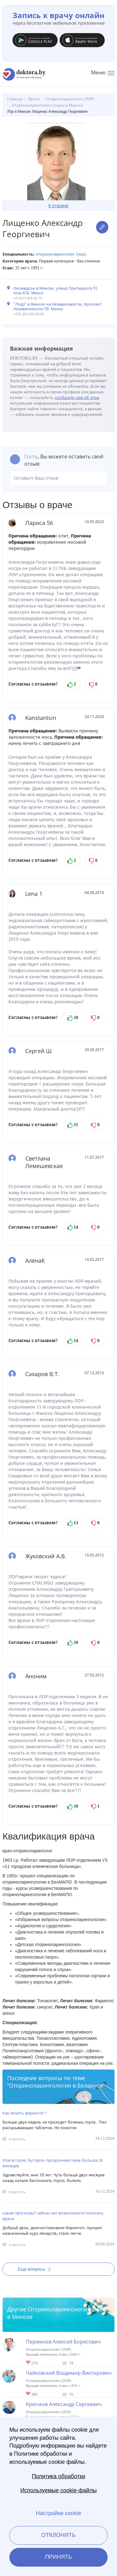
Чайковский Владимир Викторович (69, 2372)
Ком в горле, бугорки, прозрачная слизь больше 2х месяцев (52, 2163)
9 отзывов (58, 205)
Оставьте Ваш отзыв (58, 478)
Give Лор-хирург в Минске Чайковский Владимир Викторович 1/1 (28, 2394)
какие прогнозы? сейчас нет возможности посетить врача (53, 2215)
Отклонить (58, 2535)
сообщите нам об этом (77, 397)
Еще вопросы (36, 2269)
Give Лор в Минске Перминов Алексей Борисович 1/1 (28, 2362)
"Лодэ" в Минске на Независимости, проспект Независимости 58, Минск (57, 306)
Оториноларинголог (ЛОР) (61, 254)
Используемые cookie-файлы (58, 2490)
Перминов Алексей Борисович (63, 2341)
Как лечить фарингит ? (24, 2113)
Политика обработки (58, 2476)
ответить (17, 2139)
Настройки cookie (58, 2513)
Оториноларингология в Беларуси (56, 2085)
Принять (58, 2557)
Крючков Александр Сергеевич (64, 2404)
